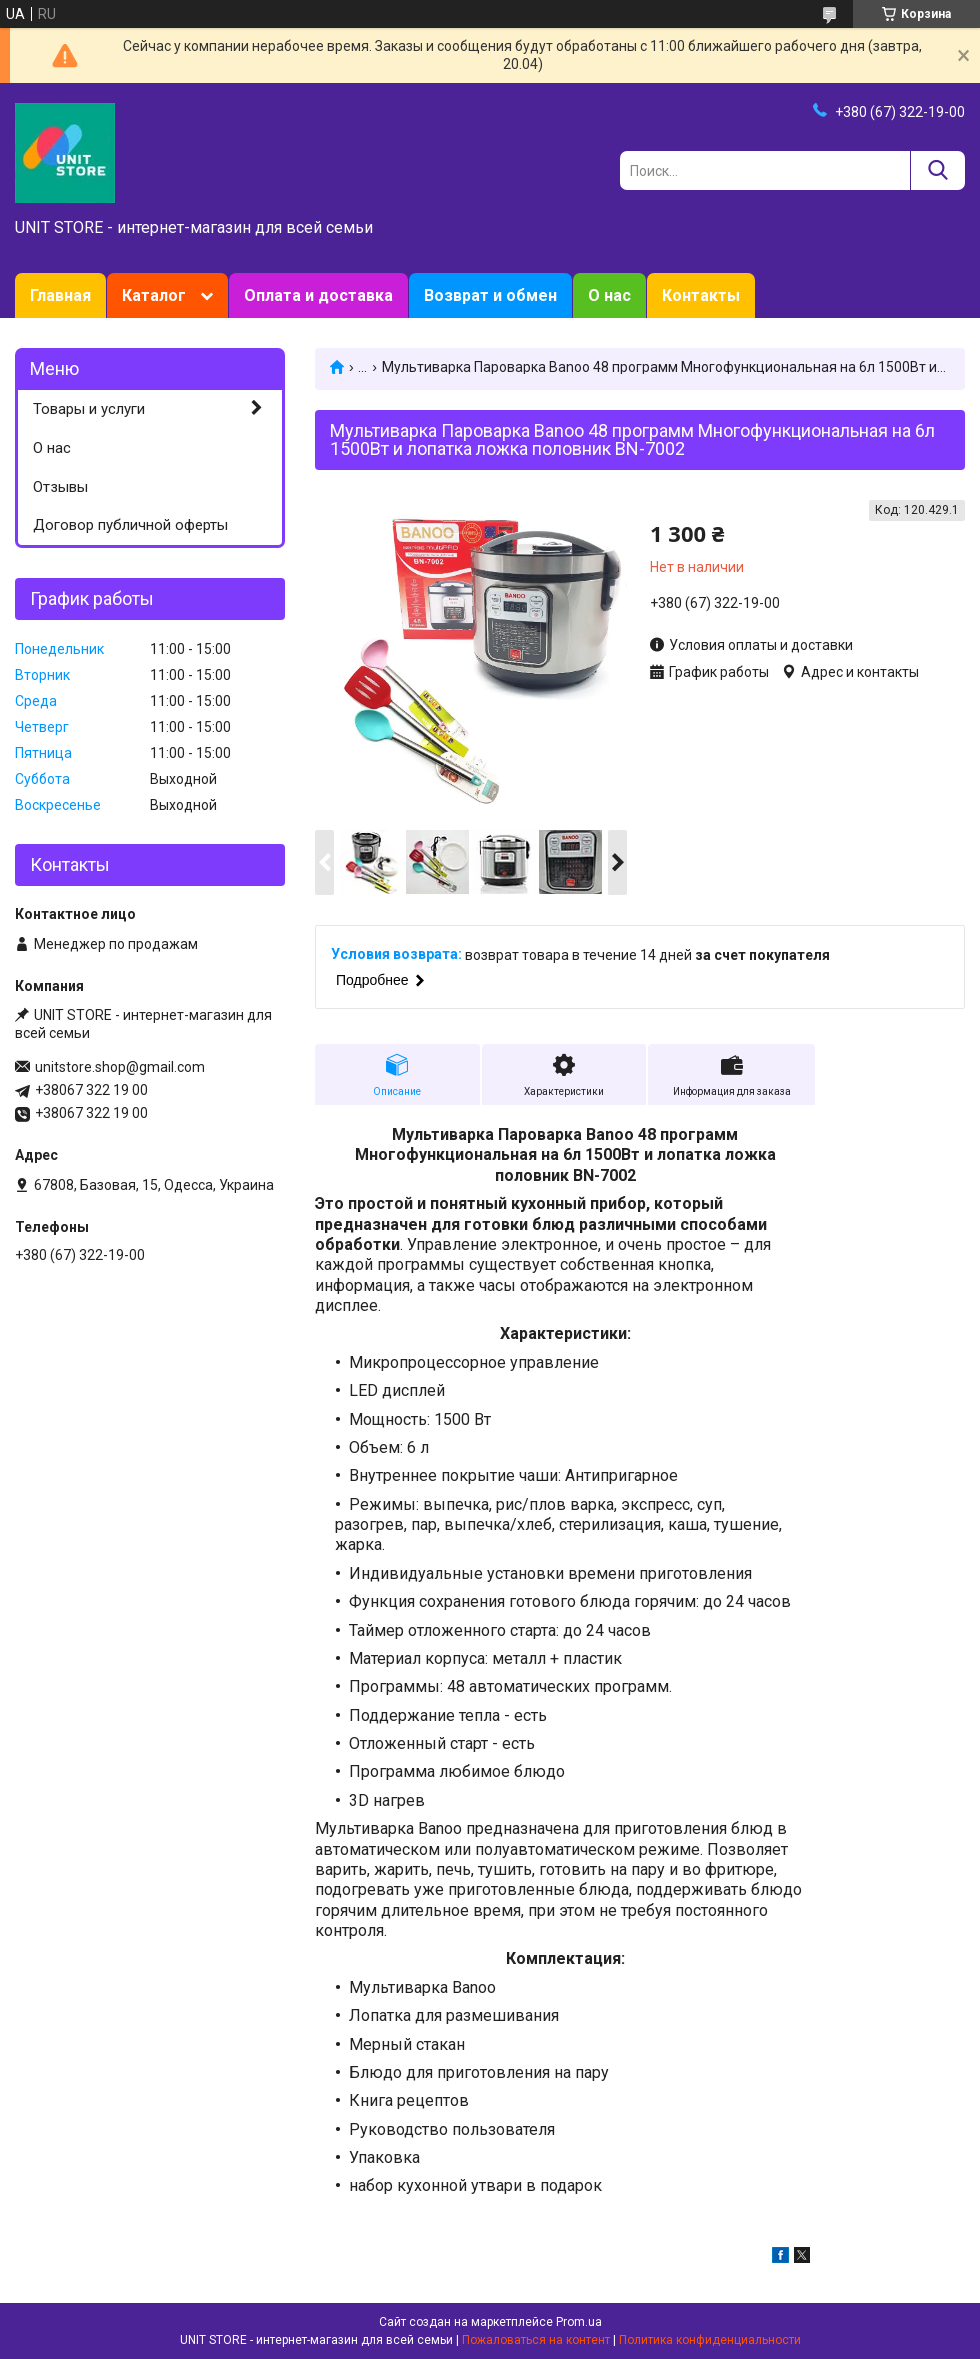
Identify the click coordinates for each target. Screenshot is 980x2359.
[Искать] (937, 170)
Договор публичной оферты (130, 525)
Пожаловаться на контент (536, 2340)
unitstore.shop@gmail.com (120, 1067)
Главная (60, 295)
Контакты (701, 295)
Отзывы (60, 487)
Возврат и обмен (490, 295)
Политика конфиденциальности (710, 2340)
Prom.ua (579, 2322)
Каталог (154, 295)
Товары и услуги (89, 409)
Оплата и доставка (318, 295)
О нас (609, 295)
